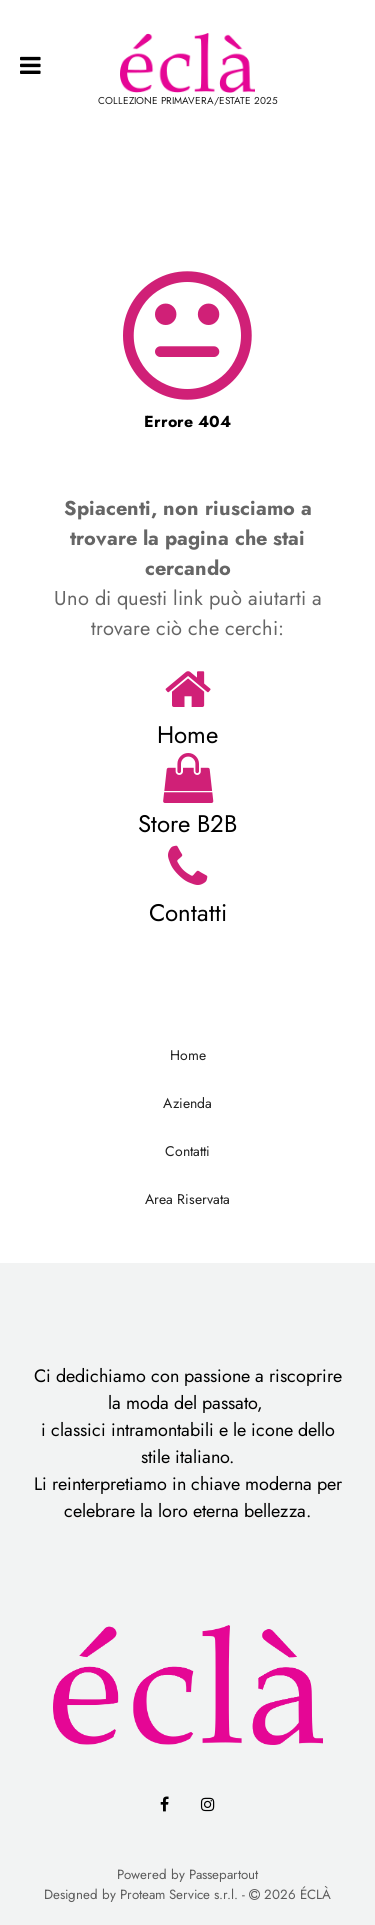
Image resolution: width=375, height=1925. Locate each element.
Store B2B (187, 823)
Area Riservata (187, 1199)
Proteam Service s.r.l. (179, 1894)
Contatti (188, 912)
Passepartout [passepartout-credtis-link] (223, 1874)
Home (187, 734)
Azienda (187, 1103)
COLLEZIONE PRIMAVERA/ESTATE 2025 (188, 100)
